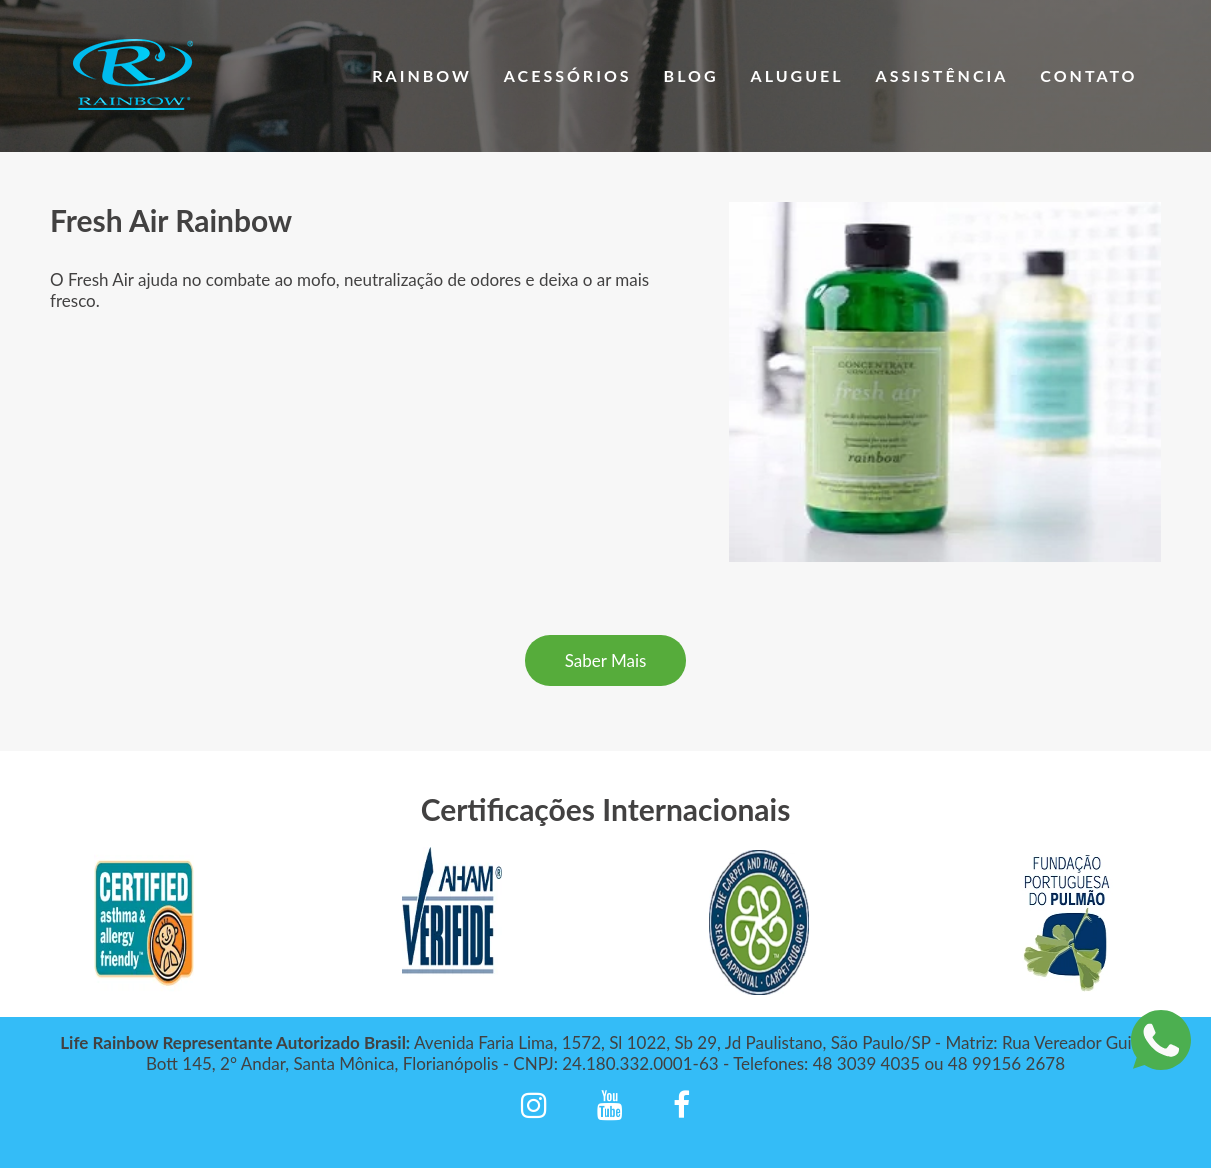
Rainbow (422, 75)
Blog (691, 75)
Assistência (942, 75)
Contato (1088, 75)
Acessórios (568, 75)
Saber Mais (606, 660)
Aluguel (797, 75)
